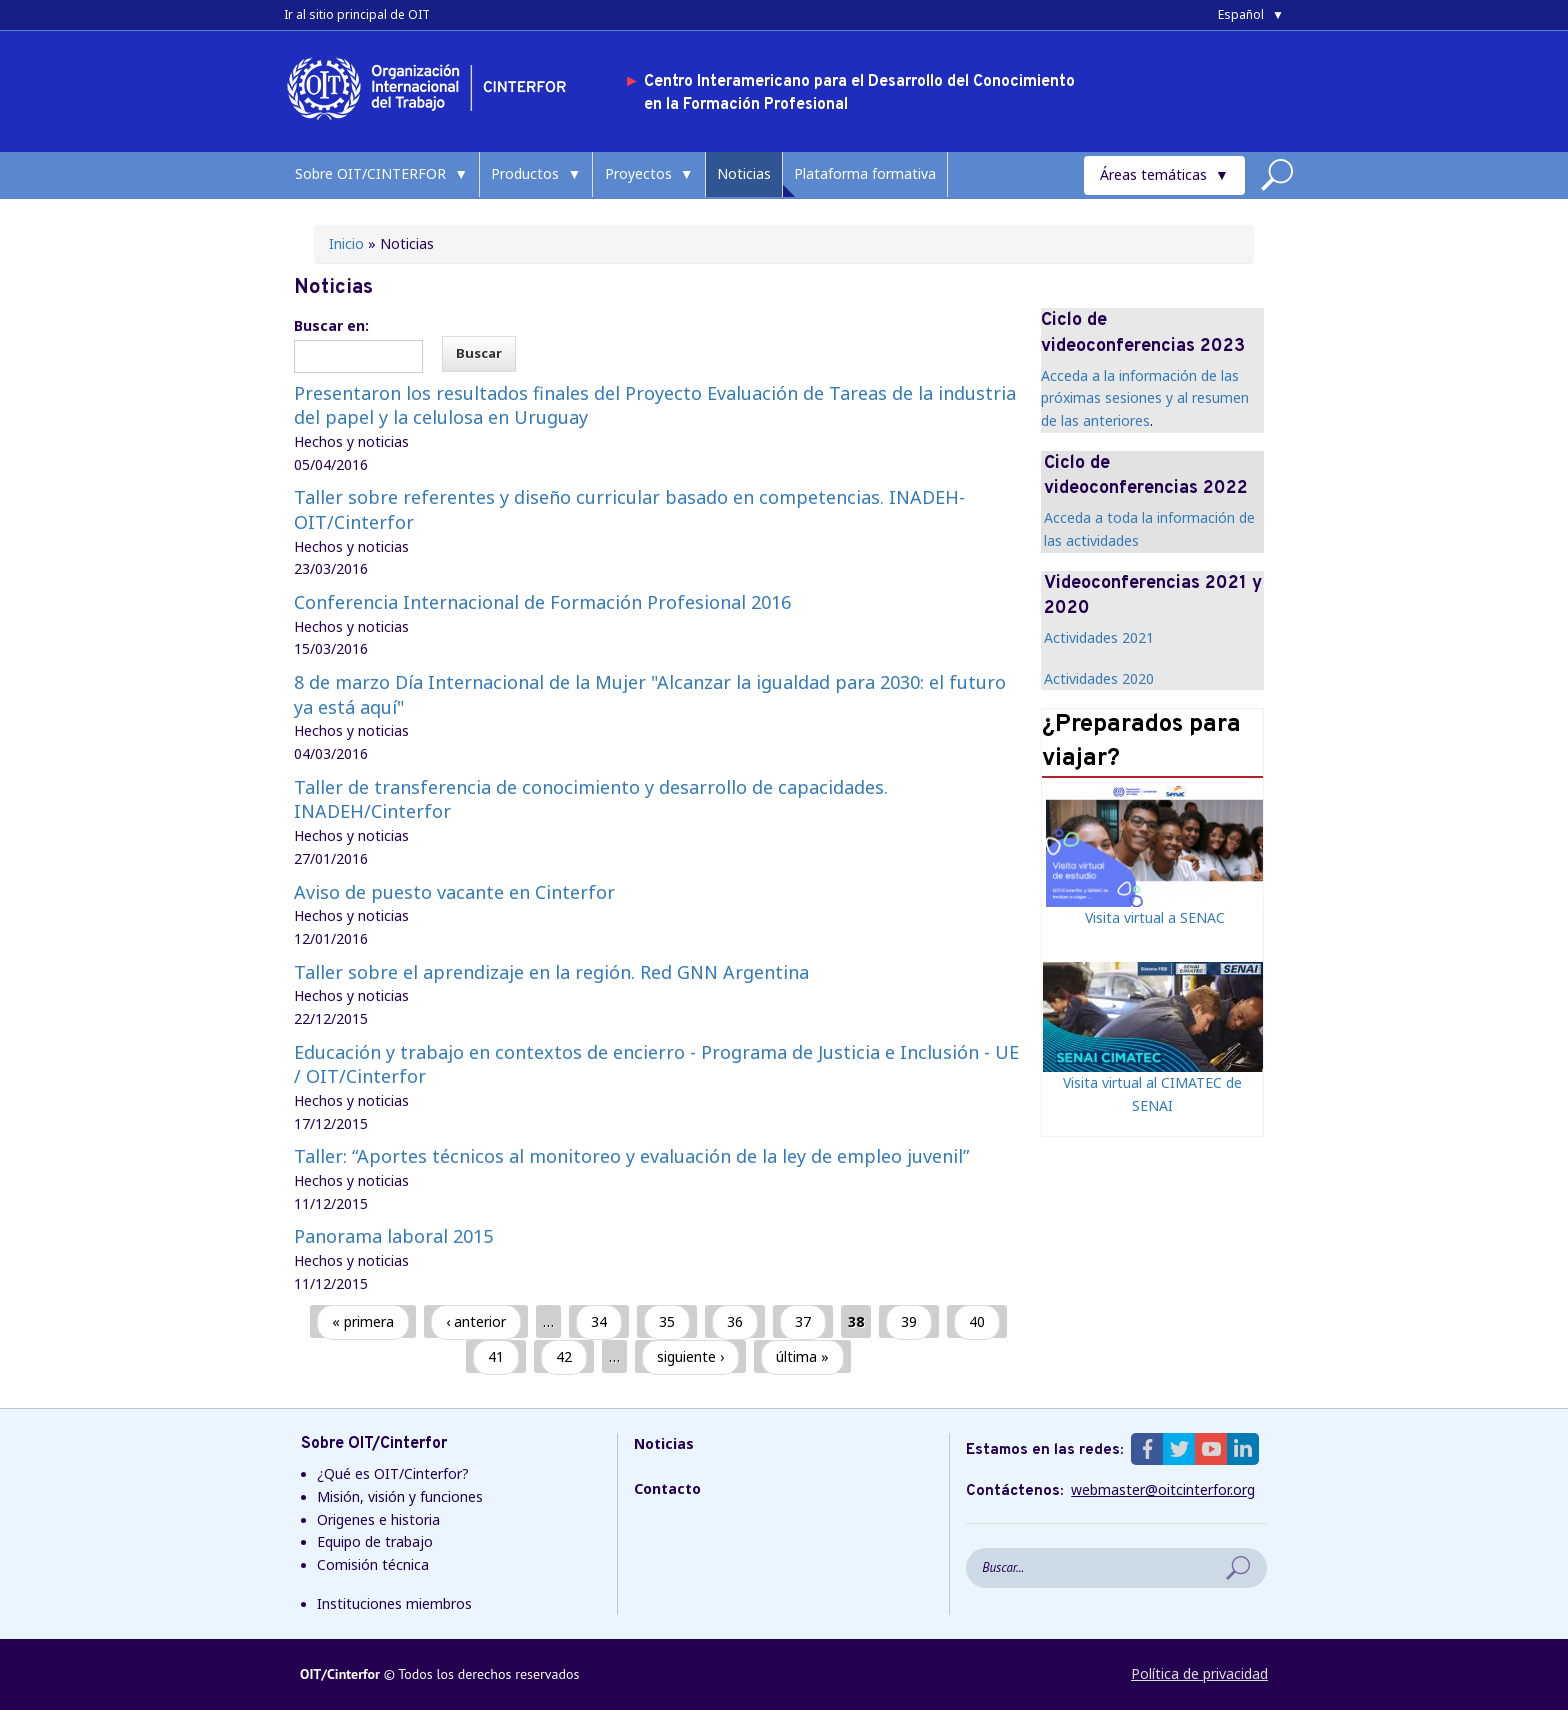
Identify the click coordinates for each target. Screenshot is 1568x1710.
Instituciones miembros (394, 1603)
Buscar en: (331, 325)
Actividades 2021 (1099, 637)
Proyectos (638, 173)
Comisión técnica (373, 1564)
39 (909, 1321)
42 (564, 1356)
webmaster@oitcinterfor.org (1163, 1490)
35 (667, 1321)
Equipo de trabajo (375, 1541)
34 (599, 1321)
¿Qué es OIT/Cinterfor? (393, 1473)
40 (977, 1321)
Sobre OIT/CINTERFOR (370, 173)
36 (735, 1321)
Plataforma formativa (865, 173)
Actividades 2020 (1099, 678)
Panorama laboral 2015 (393, 1236)
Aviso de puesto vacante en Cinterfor (454, 892)
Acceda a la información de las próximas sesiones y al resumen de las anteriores (1145, 398)
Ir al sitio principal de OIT (357, 14)
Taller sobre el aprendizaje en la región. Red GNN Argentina (551, 972)
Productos (525, 173)
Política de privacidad (1199, 1673)
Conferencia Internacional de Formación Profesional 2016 (542, 602)
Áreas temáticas (1153, 174)
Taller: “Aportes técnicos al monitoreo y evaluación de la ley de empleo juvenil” (631, 1156)
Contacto (667, 1488)
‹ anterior (476, 1321)
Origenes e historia (378, 1519)
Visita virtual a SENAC (1155, 917)
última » (802, 1356)
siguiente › (690, 1356)
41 (496, 1356)
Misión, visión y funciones (400, 1496)
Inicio (346, 243)
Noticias (744, 173)
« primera (363, 1321)
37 (803, 1321)
